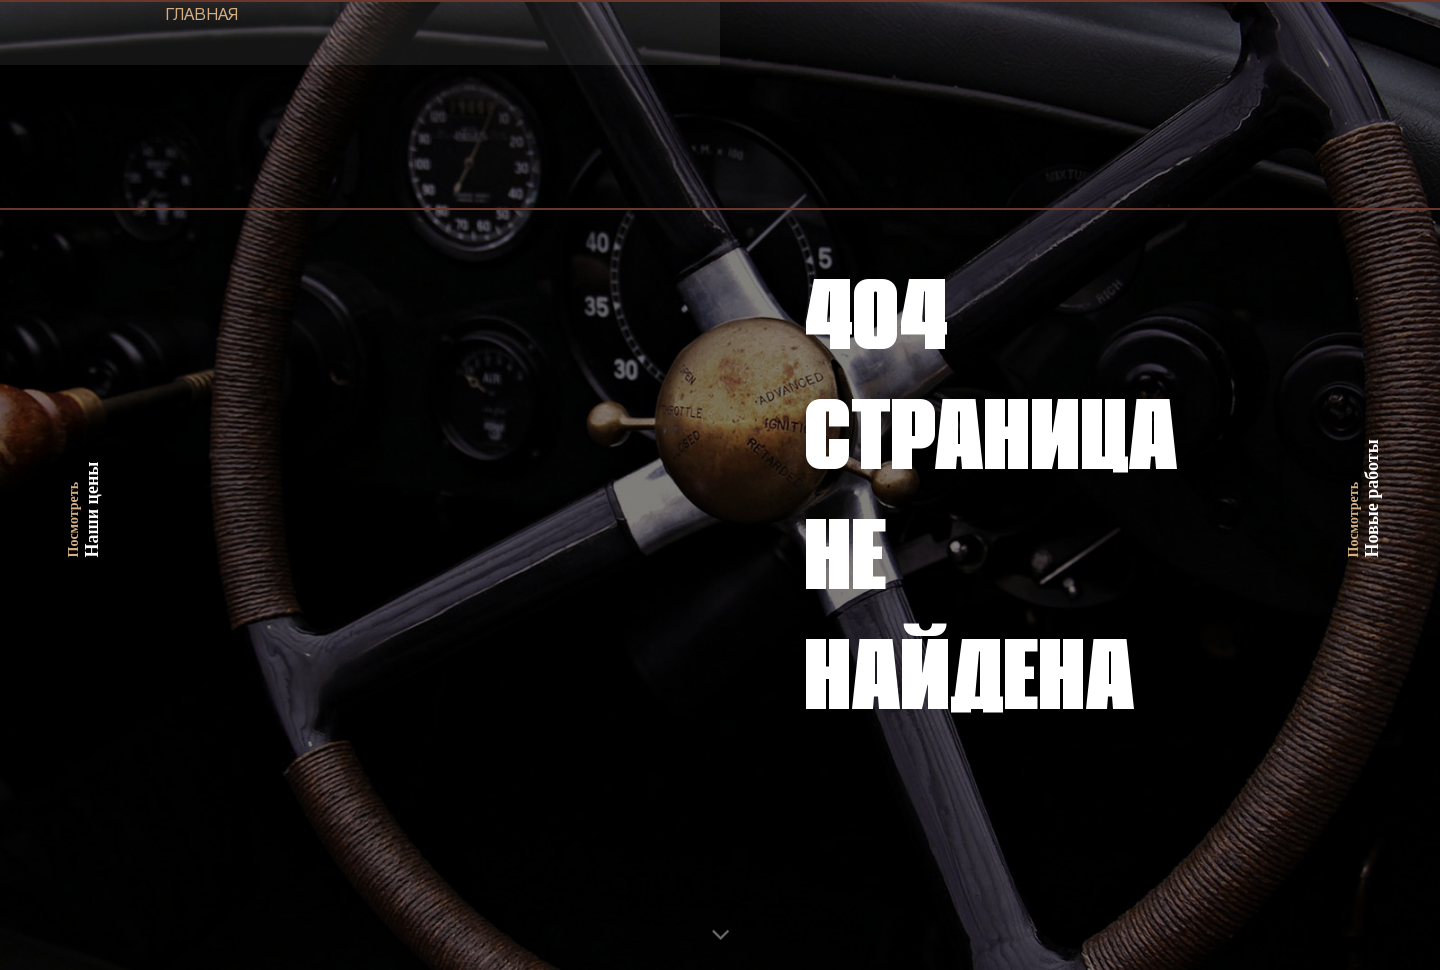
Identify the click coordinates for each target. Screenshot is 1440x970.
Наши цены (84, 485)
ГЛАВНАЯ (201, 16)
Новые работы (1364, 485)
